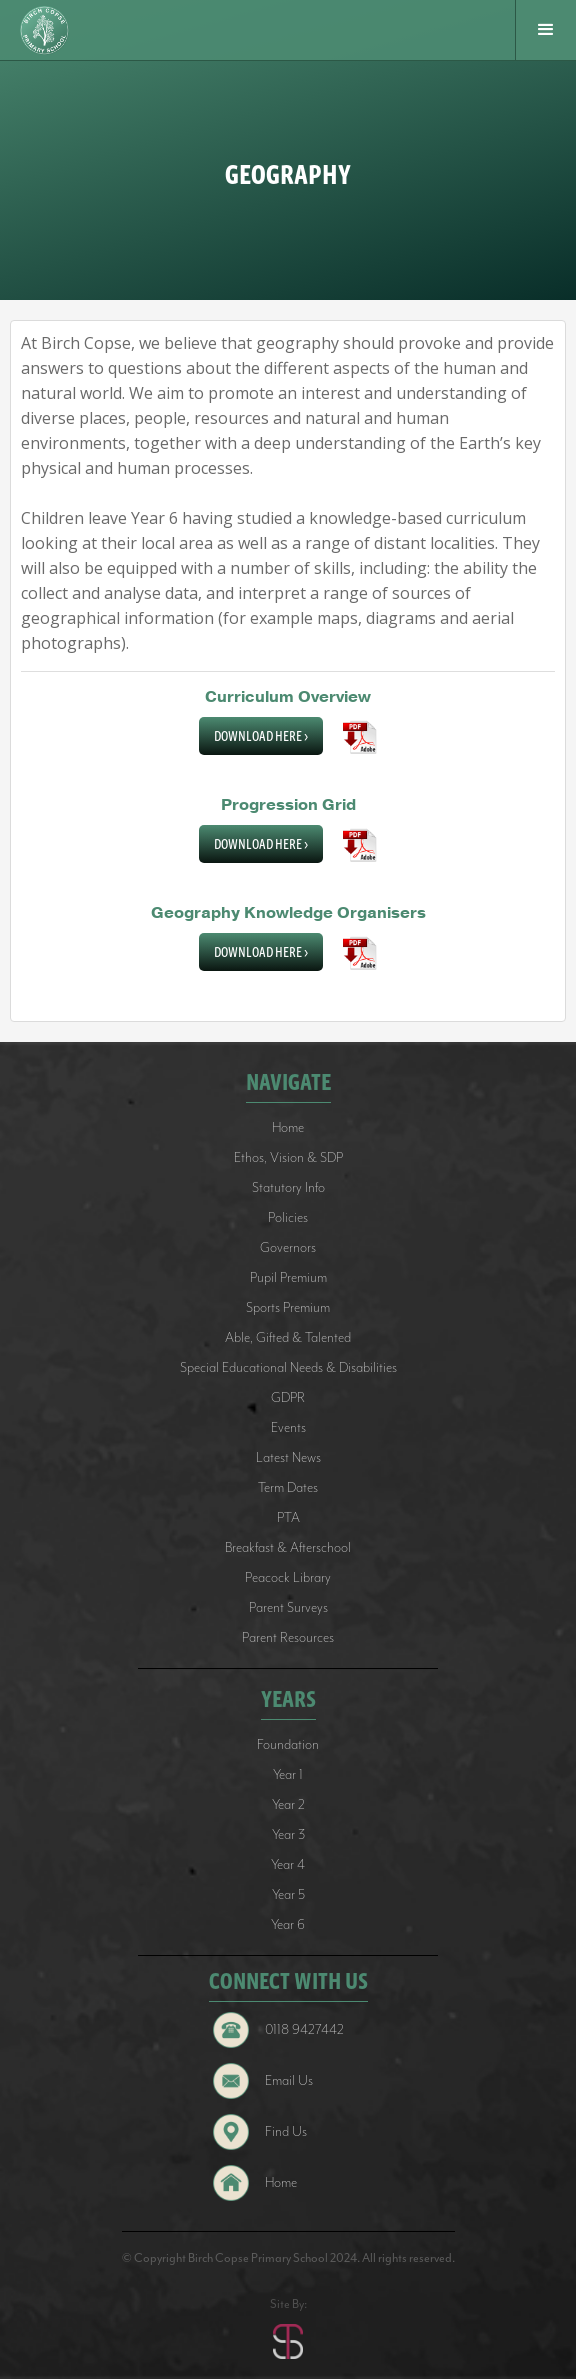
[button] (545, 30)
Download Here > (261, 736)
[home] (47, 30)
